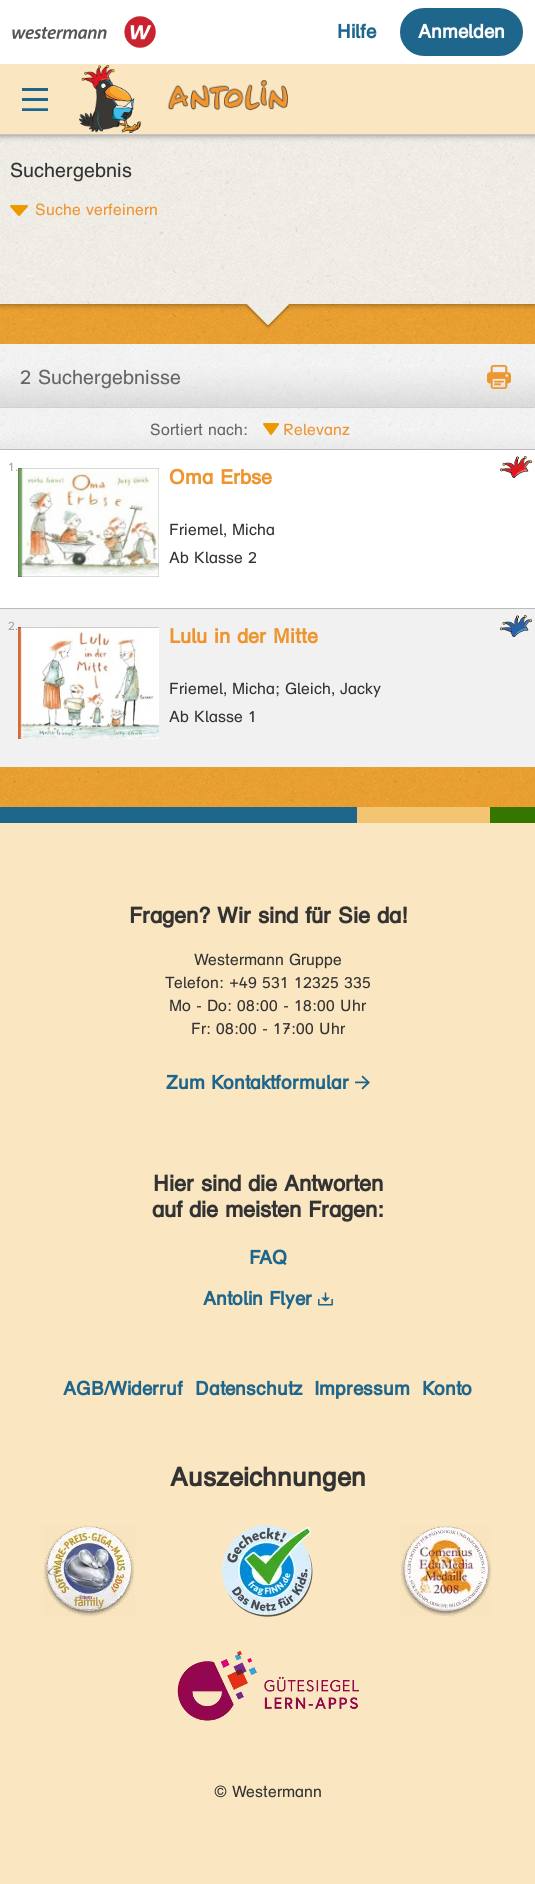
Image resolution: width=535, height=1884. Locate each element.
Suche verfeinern (96, 209)
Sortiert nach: (199, 429)
